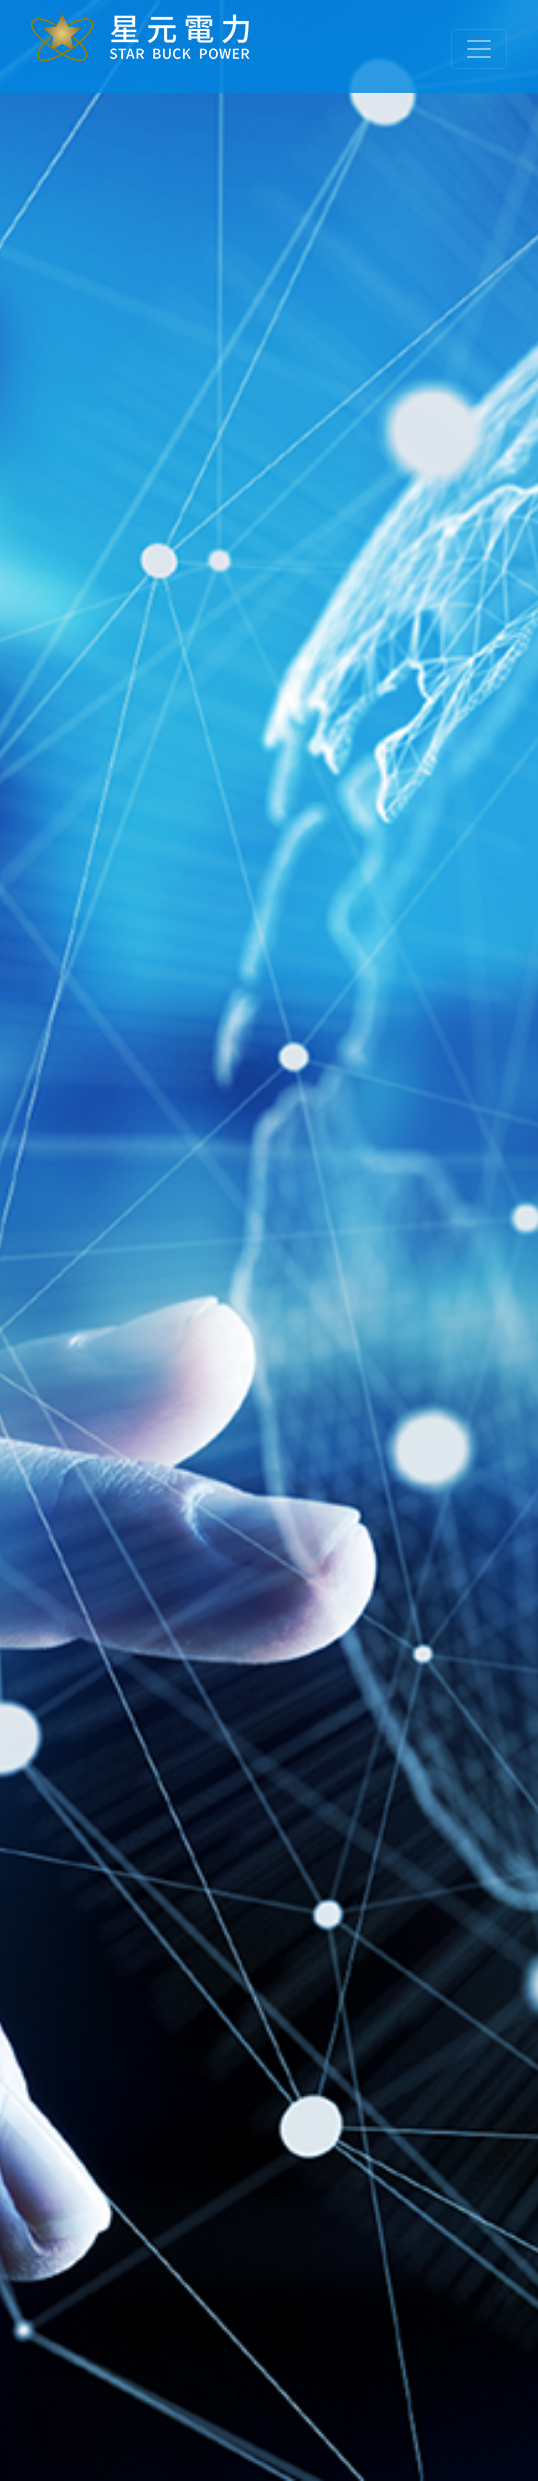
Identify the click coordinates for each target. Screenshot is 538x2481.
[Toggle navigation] (479, 49)
